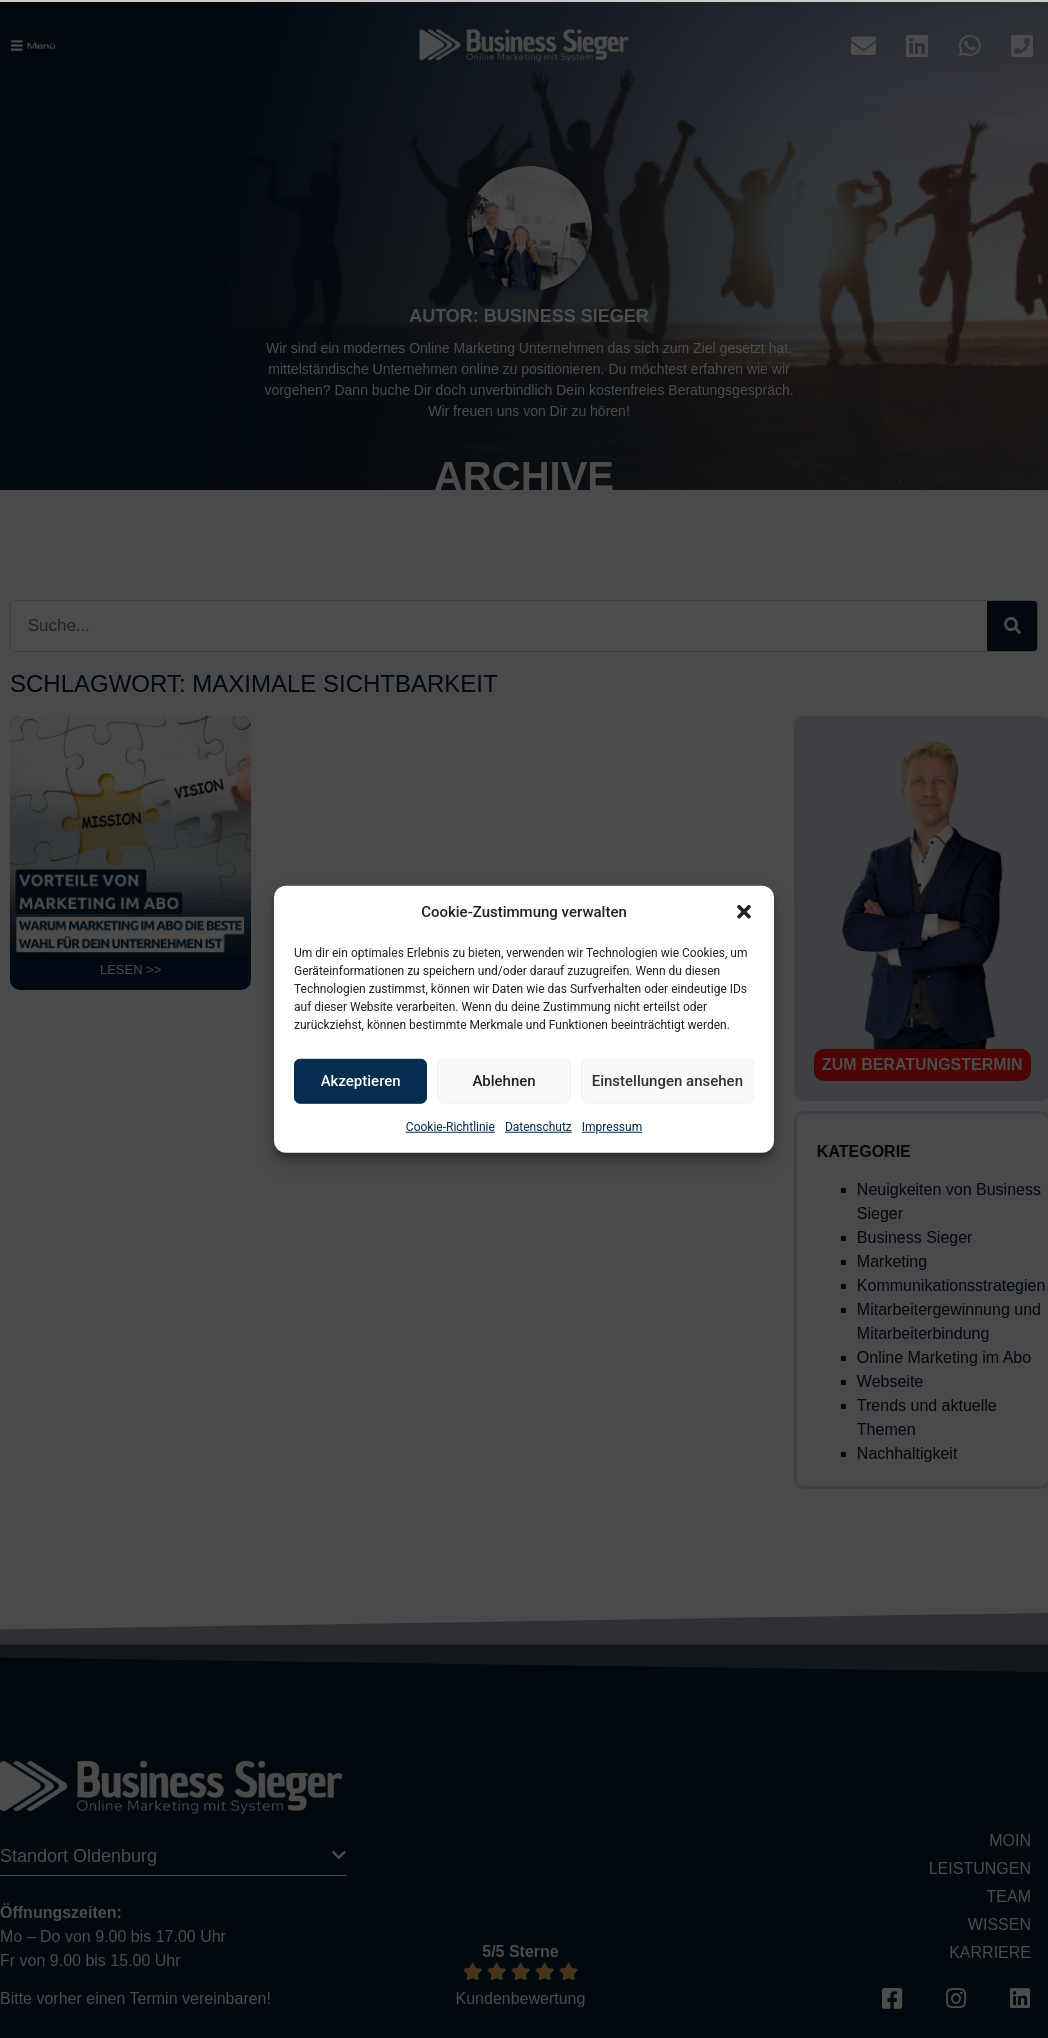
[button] (744, 912)
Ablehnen (503, 1081)
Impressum (612, 1126)
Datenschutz (538, 1126)
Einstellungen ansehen (667, 1081)
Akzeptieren (361, 1081)
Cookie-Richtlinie (450, 1126)
